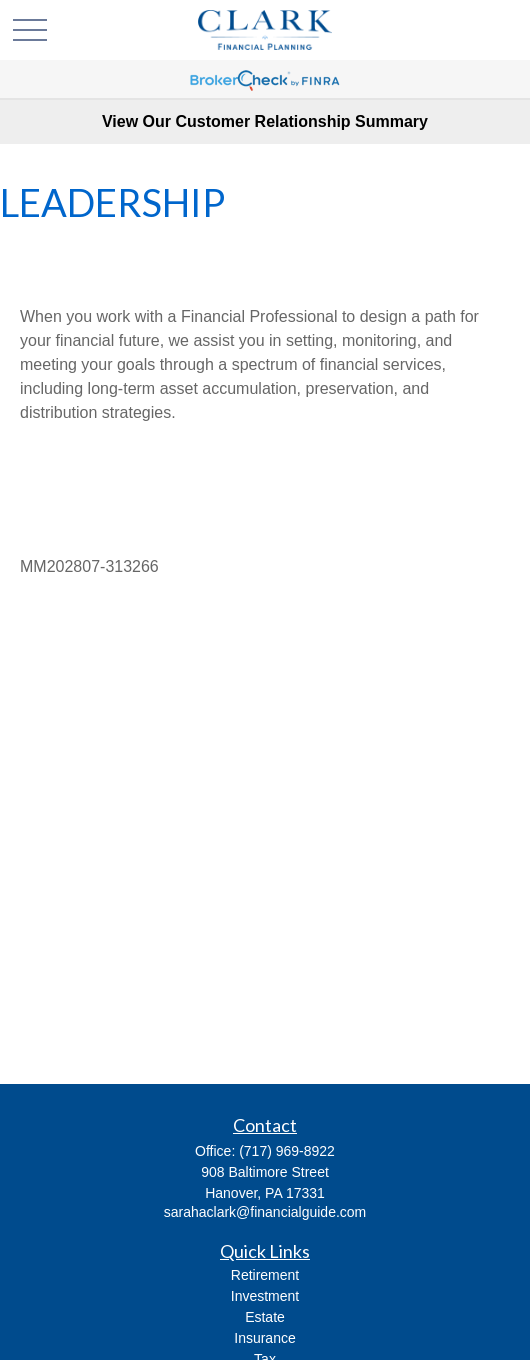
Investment (265, 1296)
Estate (265, 1317)
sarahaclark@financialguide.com (265, 1212)
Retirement (265, 1275)
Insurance (264, 1338)
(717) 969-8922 (287, 1151)
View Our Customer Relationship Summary (265, 121)
